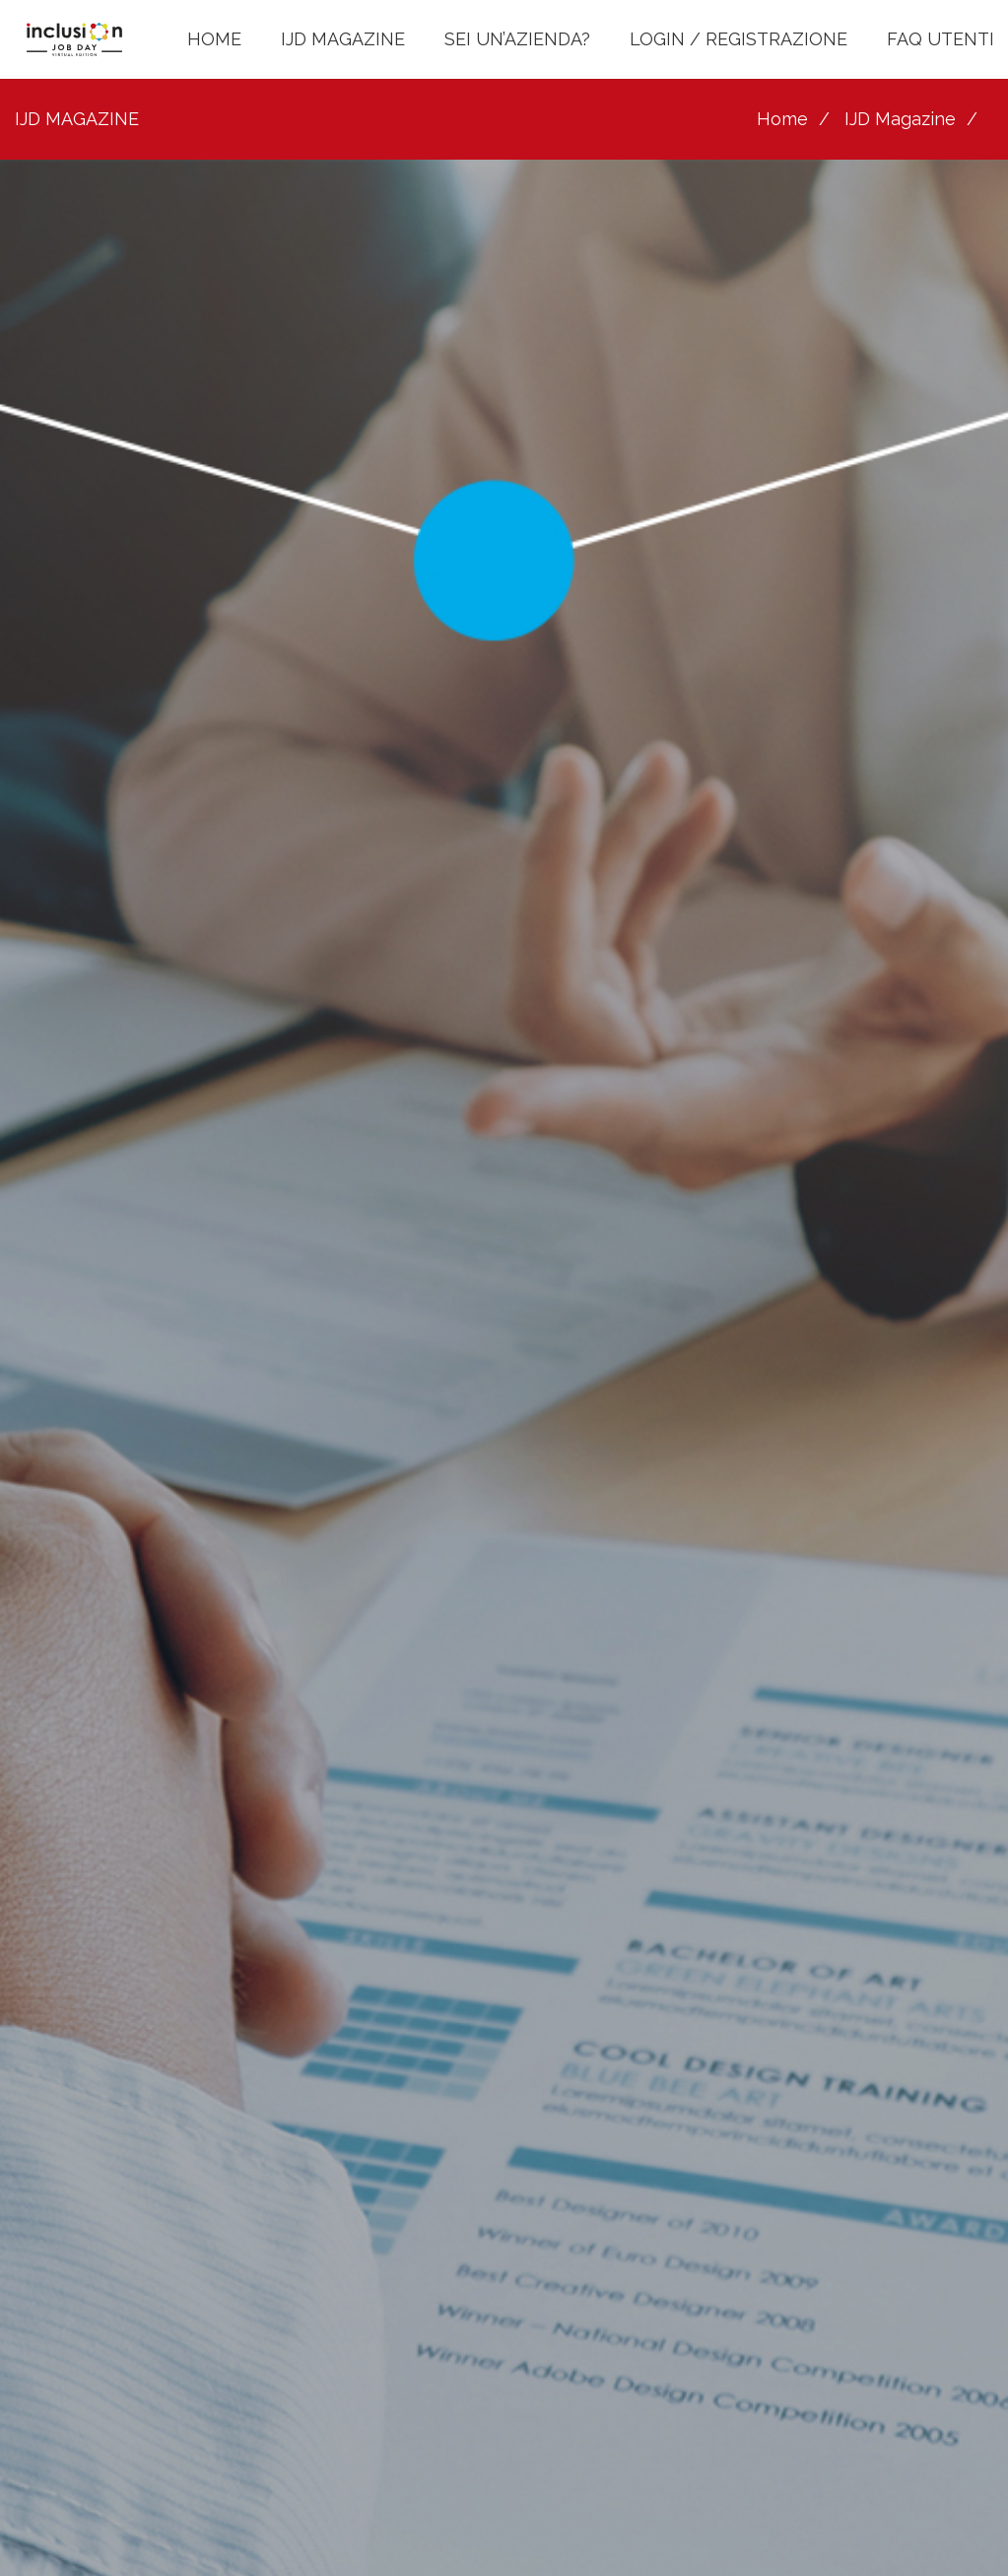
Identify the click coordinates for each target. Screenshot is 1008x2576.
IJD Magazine (900, 118)
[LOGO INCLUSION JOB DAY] (74, 40)
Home (782, 118)
